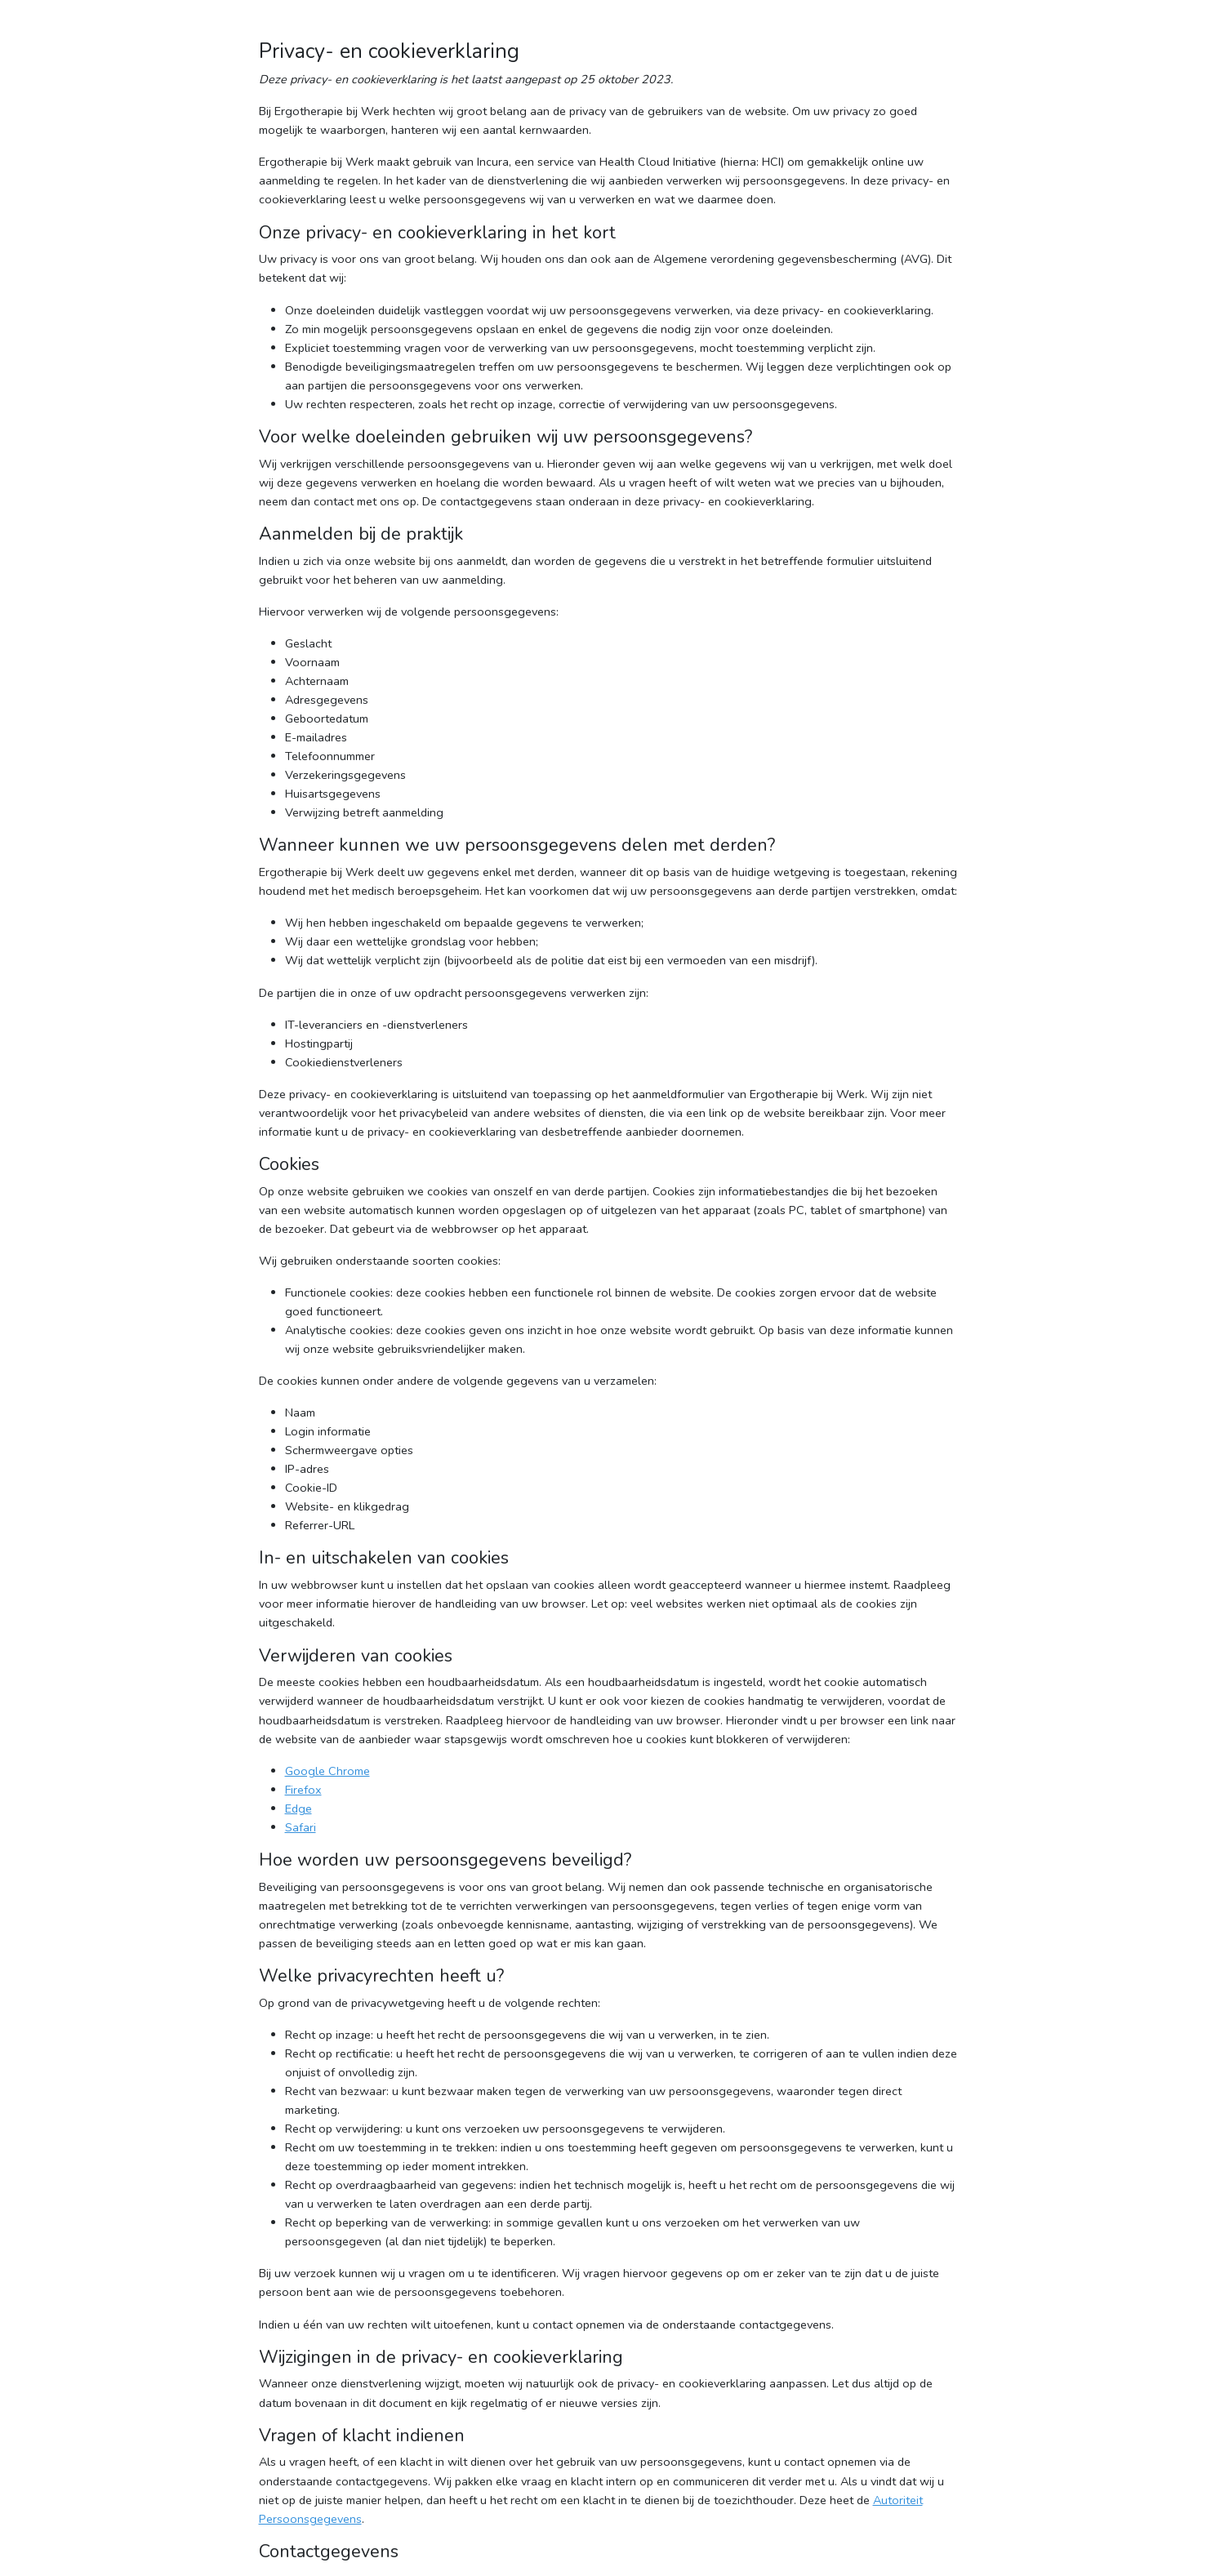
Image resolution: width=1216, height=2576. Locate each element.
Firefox (303, 1790)
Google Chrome (327, 1771)
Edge (298, 1808)
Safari (300, 1827)
